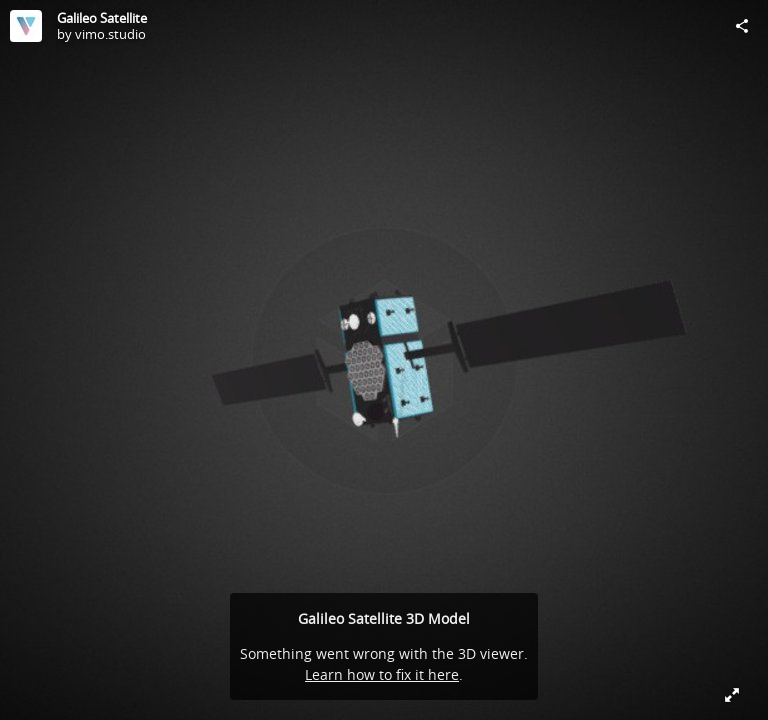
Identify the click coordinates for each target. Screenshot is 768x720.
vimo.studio (110, 34)
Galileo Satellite (102, 18)
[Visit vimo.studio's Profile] (26, 26)
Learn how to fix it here (382, 674)
